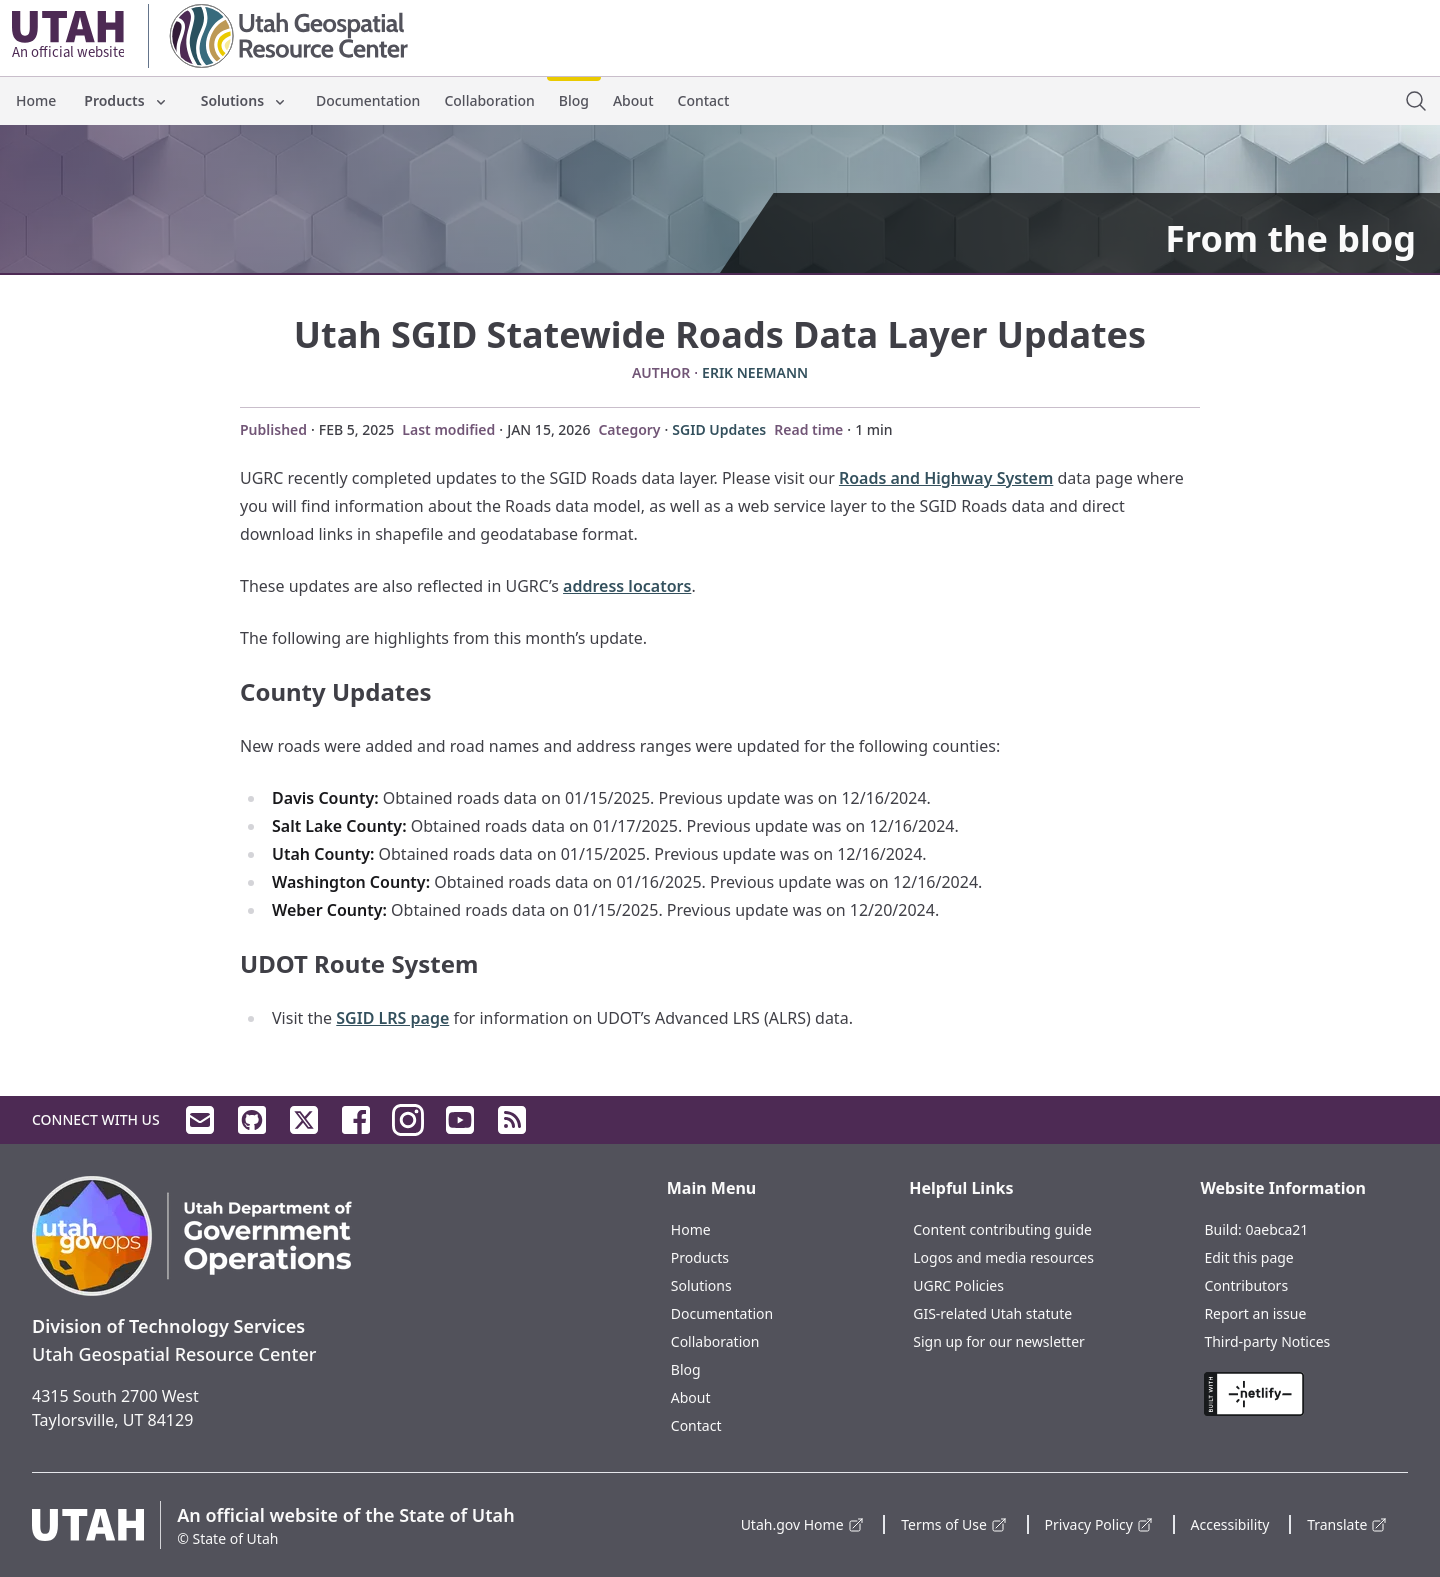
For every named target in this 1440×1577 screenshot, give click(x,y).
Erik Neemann (755, 372)
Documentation (368, 100)
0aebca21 (1276, 1229)
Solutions (244, 100)
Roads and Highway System (946, 478)
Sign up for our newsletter (999, 1341)
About (633, 100)
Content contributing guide (1002, 1229)
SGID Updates (719, 429)
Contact (704, 100)
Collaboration (489, 100)
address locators (627, 586)
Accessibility (1230, 1524)
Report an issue (1255, 1313)
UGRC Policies (958, 1285)
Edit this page (1248, 1257)
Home (36, 100)
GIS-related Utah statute (992, 1313)
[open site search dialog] (1416, 101)
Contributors (1246, 1285)
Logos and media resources (1003, 1257)
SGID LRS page (392, 1018)
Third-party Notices (1267, 1341)
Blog (574, 100)
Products (126, 100)
